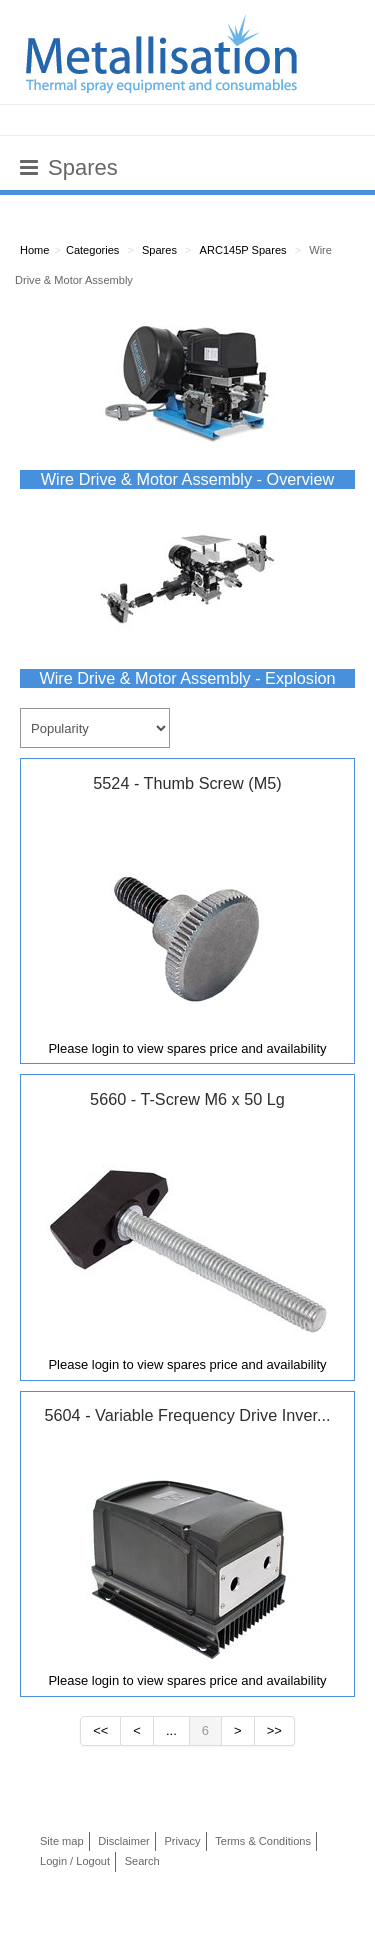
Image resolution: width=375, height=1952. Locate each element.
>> (274, 1730)
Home (34, 250)
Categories (92, 250)
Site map (62, 1841)
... (171, 1730)
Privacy (182, 1841)
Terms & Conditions (263, 1841)
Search (142, 1861)
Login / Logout (75, 1861)
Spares (159, 250)
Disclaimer (124, 1841)
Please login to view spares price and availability (187, 1048)
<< (100, 1730)
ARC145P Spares (243, 250)
